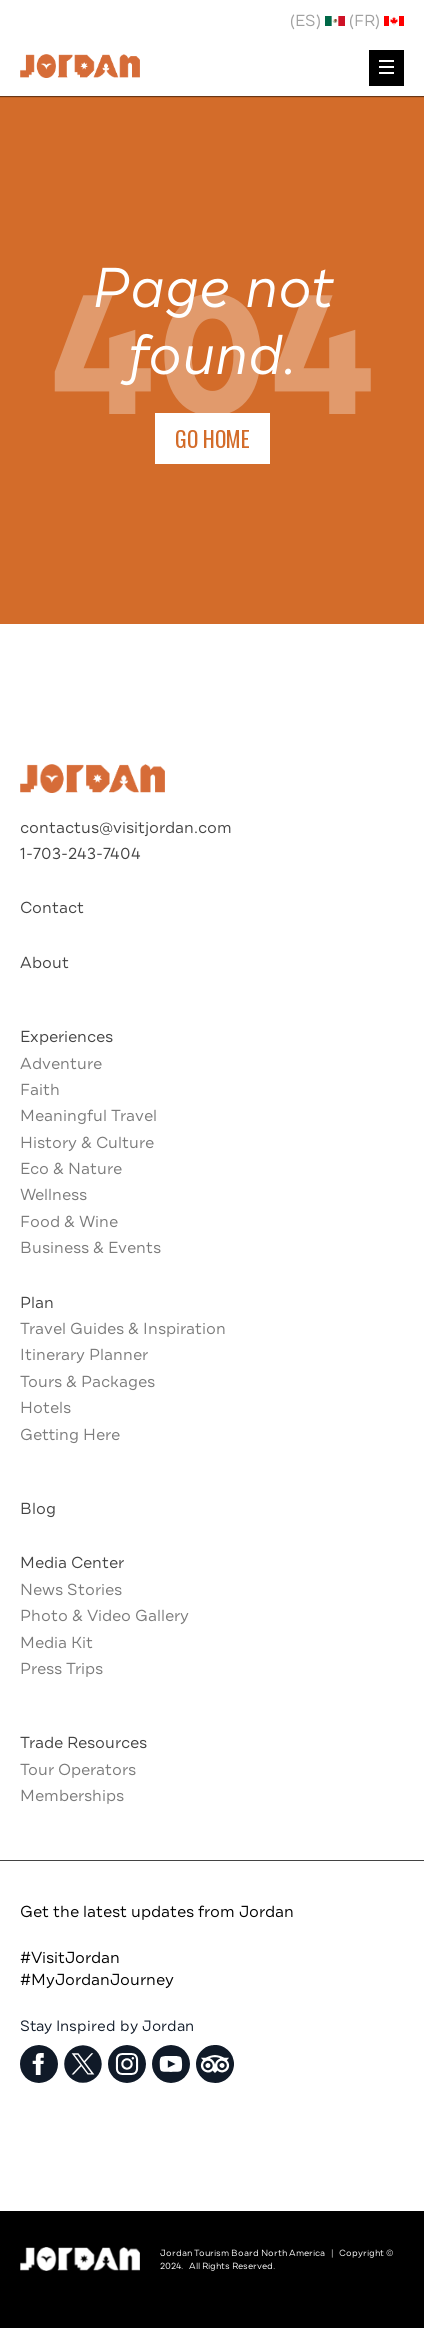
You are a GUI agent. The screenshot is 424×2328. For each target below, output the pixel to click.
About (44, 963)
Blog (38, 1509)
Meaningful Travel (88, 1116)
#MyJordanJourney (97, 1980)
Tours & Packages (87, 1382)
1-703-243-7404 (80, 854)
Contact (52, 908)
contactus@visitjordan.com (126, 828)
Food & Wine (69, 1222)
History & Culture (87, 1143)
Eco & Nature (71, 1169)
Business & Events (90, 1248)
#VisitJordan (70, 1958)
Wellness (53, 1195)
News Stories (71, 1590)
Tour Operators (78, 1770)
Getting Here (70, 1435)
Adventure (61, 1064)
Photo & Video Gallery (104, 1616)
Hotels (45, 1408)
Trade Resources (83, 1743)
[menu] (386, 68)
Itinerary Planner (84, 1355)
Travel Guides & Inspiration (123, 1329)
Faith (40, 1090)
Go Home (212, 438)
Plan (37, 1303)
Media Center (72, 1563)
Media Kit (56, 1643)
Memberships (72, 1796)
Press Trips (61, 1669)
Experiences (66, 1037)
